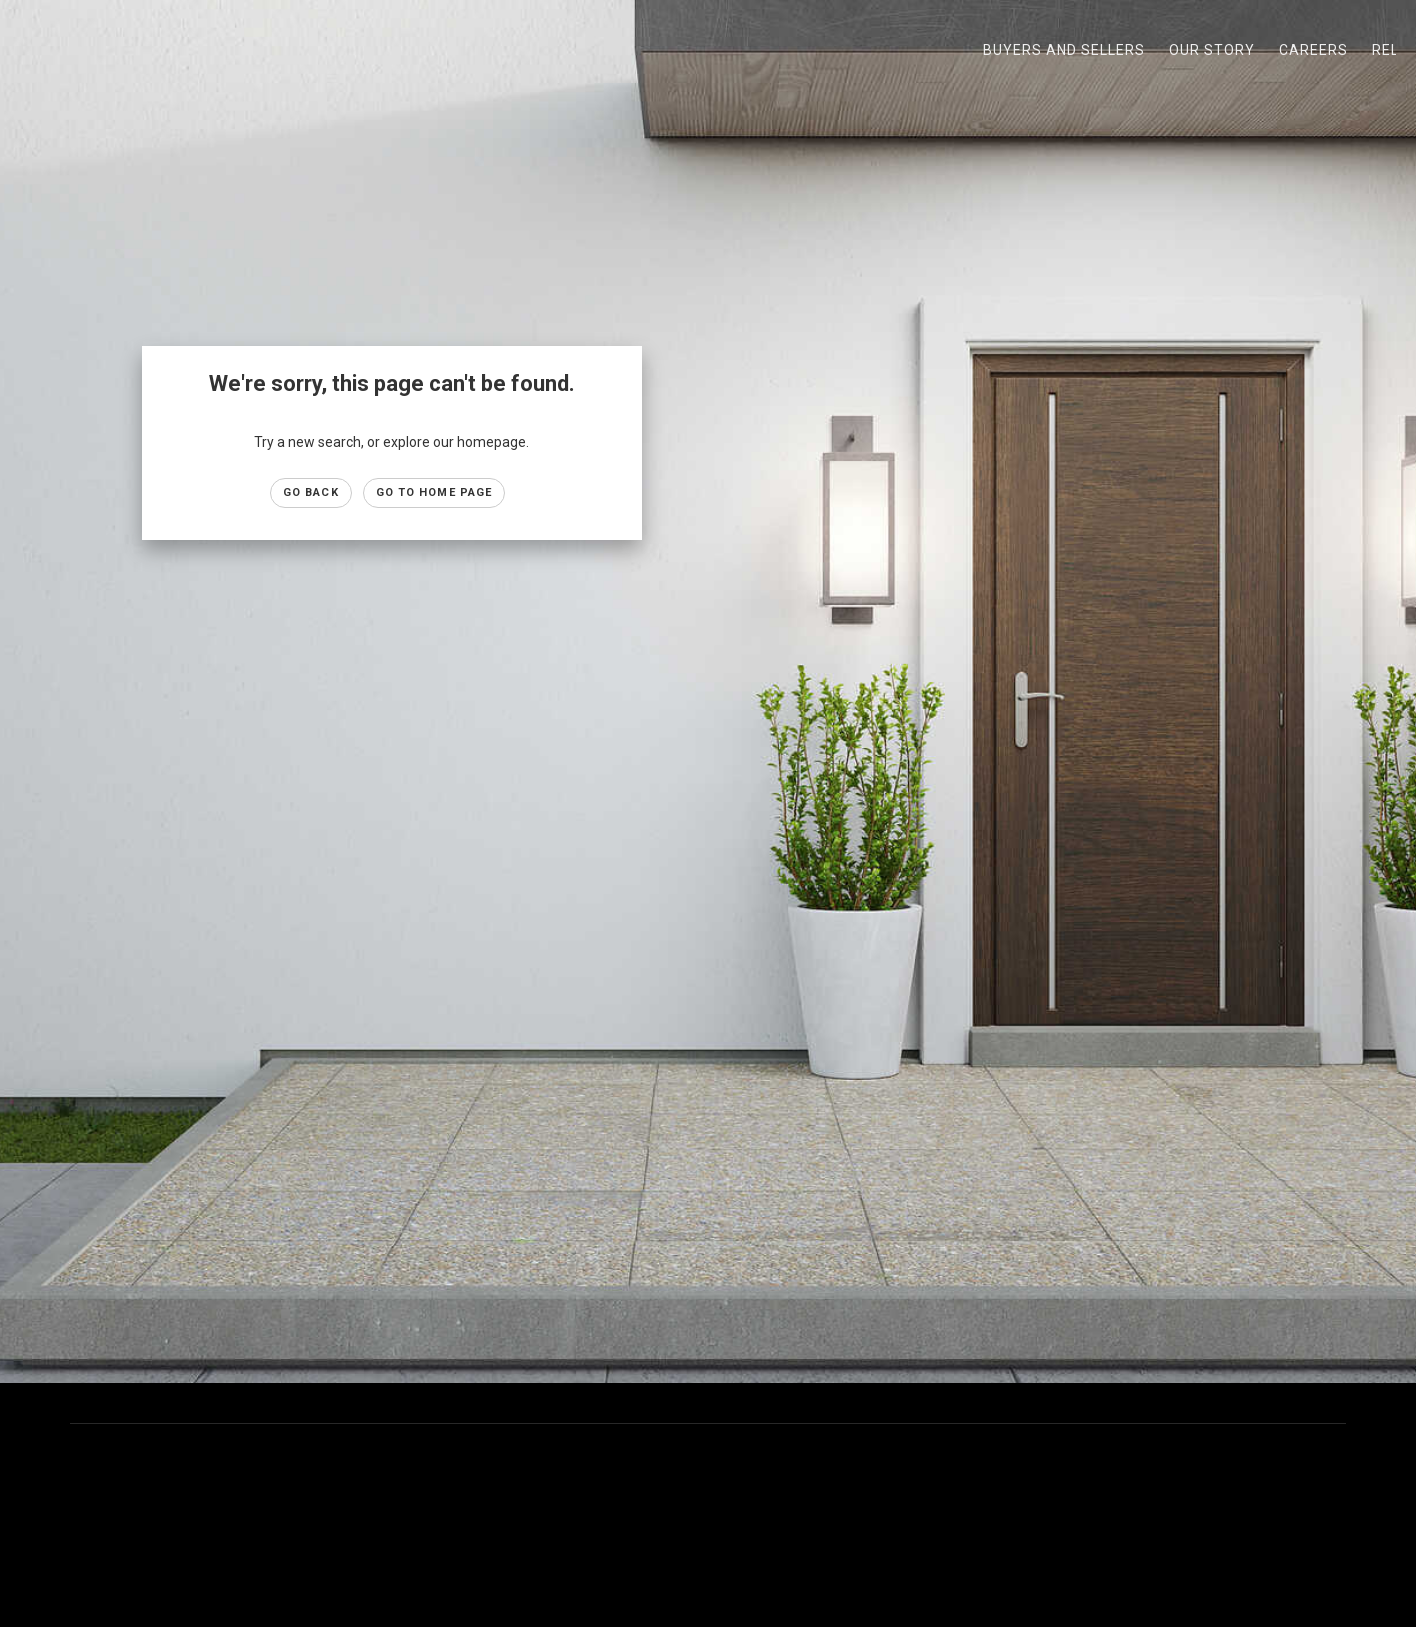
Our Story (1212, 50)
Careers (1313, 50)
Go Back (311, 492)
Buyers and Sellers (1064, 50)
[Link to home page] (25, 50)
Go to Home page (434, 492)
